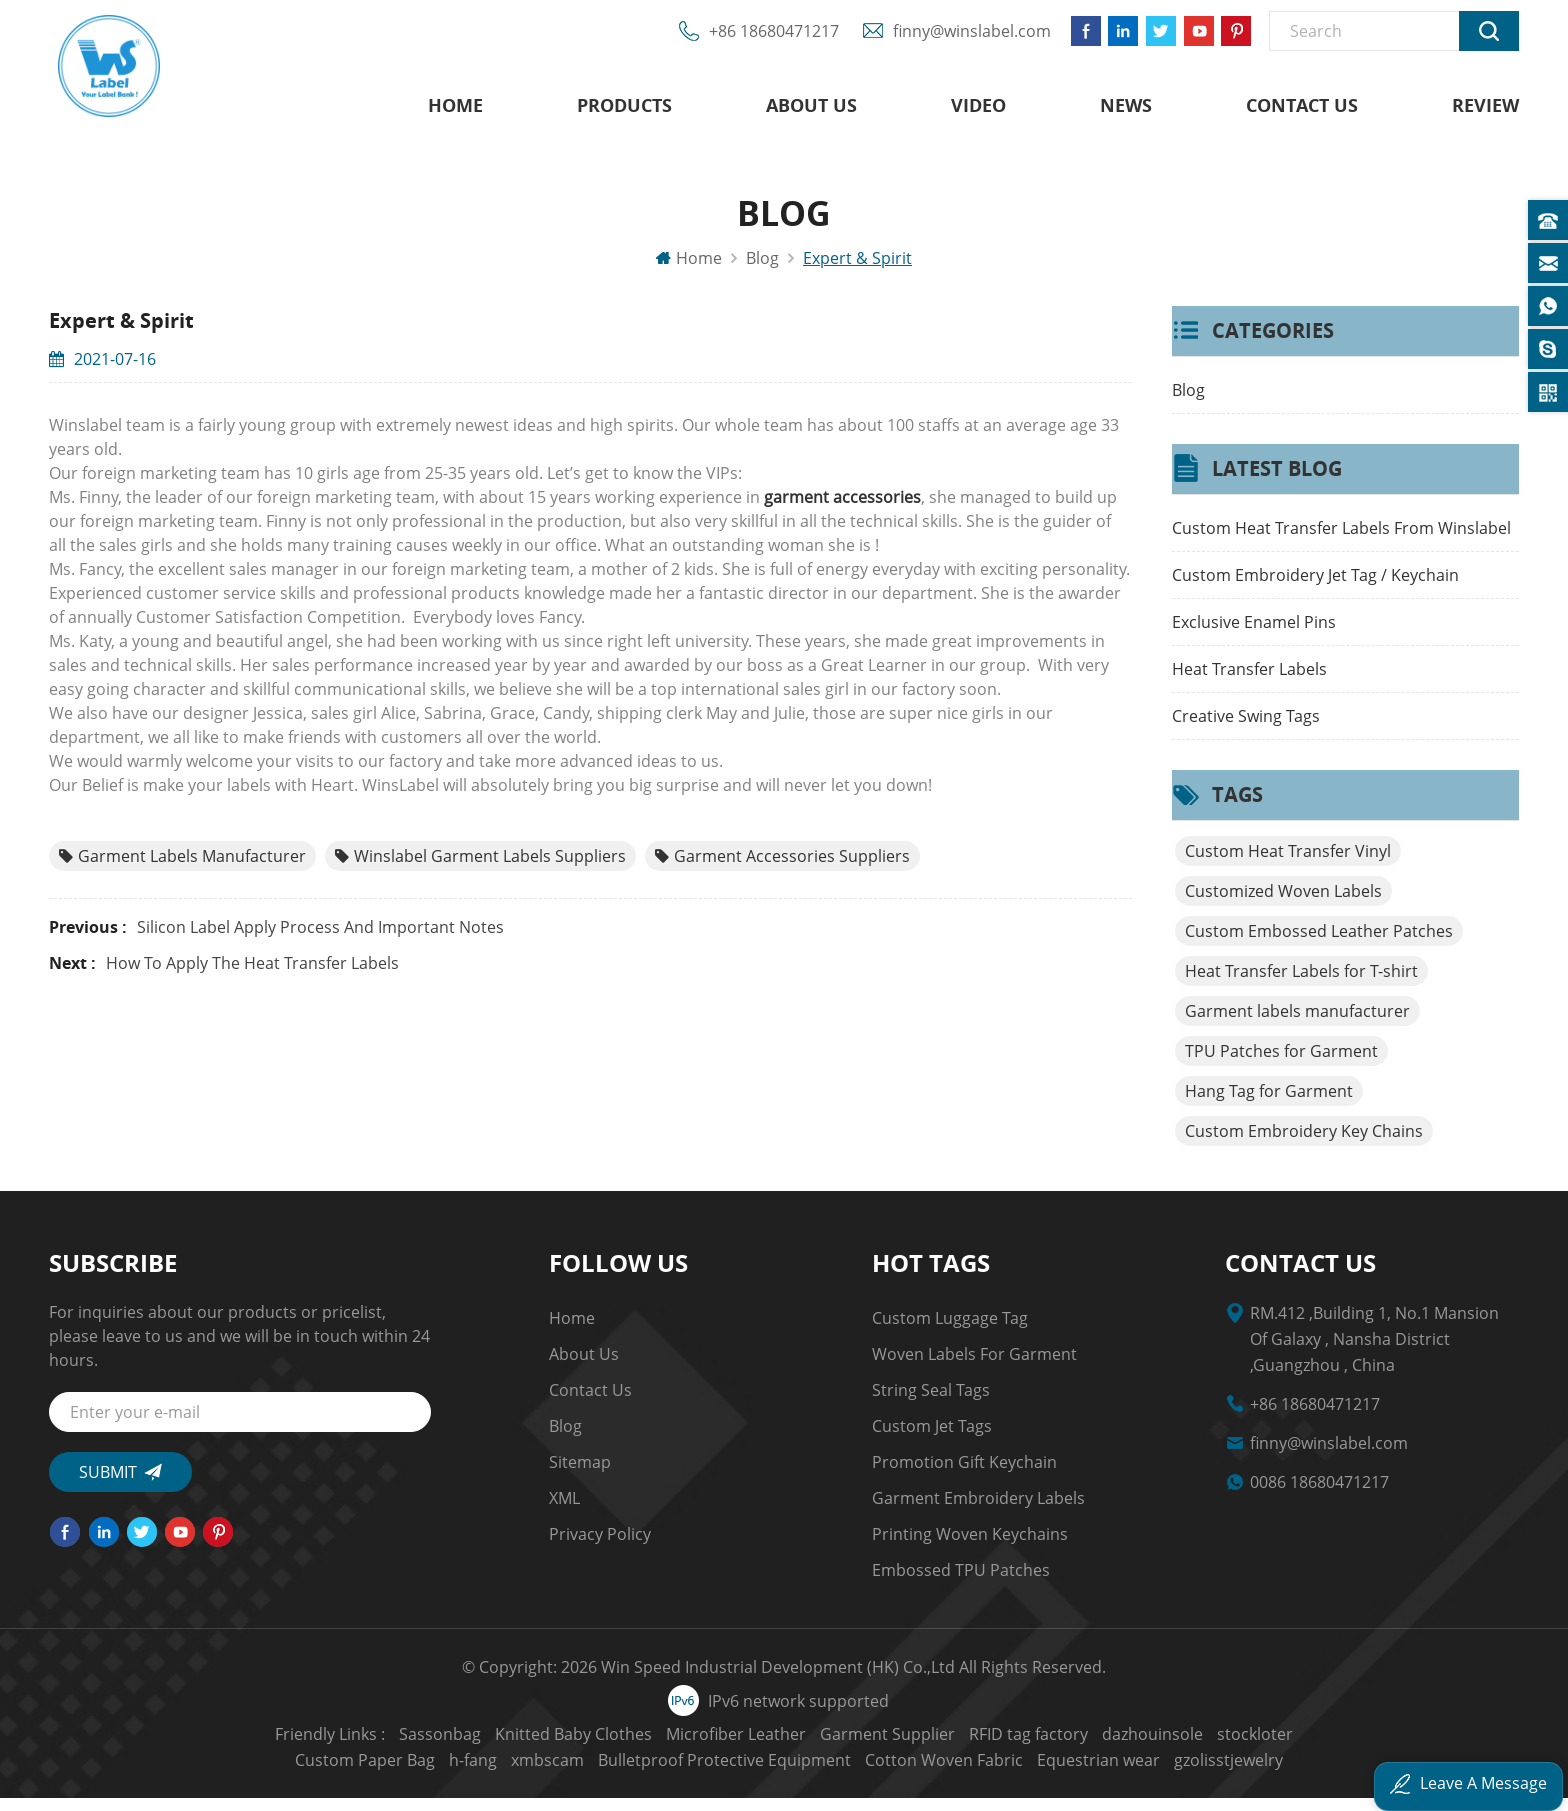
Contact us (1302, 110)
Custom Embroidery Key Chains (1304, 1144)
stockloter (1104, 1747)
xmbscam (1408, 1747)
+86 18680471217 (762, 40)
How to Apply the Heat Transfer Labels (252, 976)
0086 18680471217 (1319, 1495)
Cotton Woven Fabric (793, 1773)
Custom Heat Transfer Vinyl (1288, 864)
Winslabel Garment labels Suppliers (480, 869)
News (1126, 110)
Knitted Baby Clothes (422, 1747)
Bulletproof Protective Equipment (573, 1773)
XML (564, 1511)
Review (1485, 110)
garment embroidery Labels (978, 1511)
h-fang (1334, 1747)
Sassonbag (289, 1747)
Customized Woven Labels (1283, 904)
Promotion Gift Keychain (964, 1475)
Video (978, 110)
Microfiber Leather (585, 1747)
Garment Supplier (736, 1747)
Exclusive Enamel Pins (1254, 635)
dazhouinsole (1001, 1747)
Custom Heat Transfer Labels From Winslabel (1341, 541)
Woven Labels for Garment (974, 1367)
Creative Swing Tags (1246, 729)
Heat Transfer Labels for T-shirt (1301, 984)
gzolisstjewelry (1077, 1773)
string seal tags (931, 1403)
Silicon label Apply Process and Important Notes (320, 940)
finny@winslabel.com (960, 40)
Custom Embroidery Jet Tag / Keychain (1315, 588)
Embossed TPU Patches (961, 1583)
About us (811, 110)
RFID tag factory (877, 1747)
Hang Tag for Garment (1269, 1104)
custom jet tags (932, 1439)
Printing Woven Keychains (970, 1547)
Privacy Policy (600, 1547)
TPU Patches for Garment (1281, 1064)
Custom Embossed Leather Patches (1319, 944)
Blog (1188, 403)
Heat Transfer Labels (1249, 682)
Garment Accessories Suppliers (782, 869)
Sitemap (580, 1475)
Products (624, 110)
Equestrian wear (947, 1773)
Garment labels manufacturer (182, 869)
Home (455, 110)
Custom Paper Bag (1226, 1747)
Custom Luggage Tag (950, 1331)
